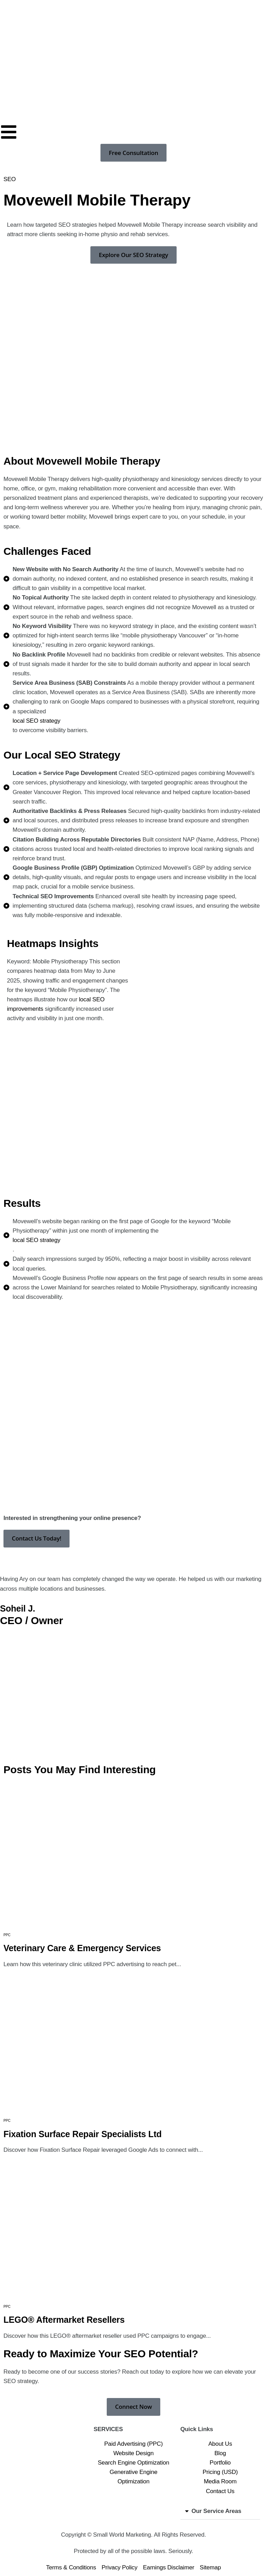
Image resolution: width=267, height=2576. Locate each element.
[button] (220, 2511)
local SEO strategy (36, 720)
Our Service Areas (216, 2511)
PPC (6, 1935)
